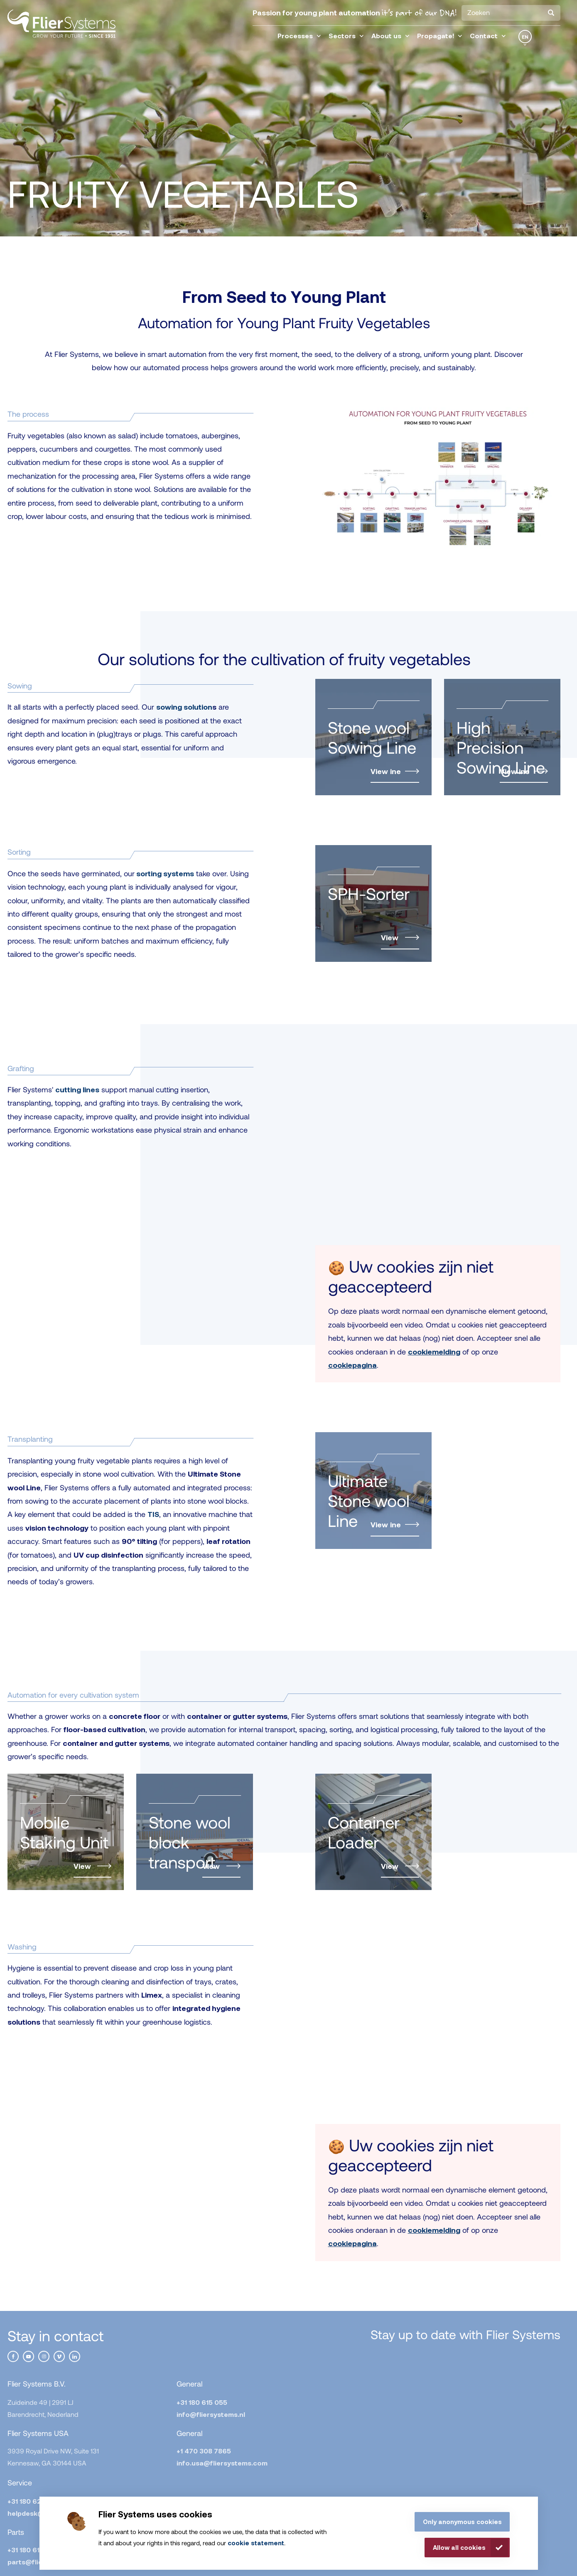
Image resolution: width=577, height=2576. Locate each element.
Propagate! (439, 35)
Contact (488, 35)
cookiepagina (352, 1364)
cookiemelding (434, 1351)
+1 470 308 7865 (204, 2451)
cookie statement (256, 2543)
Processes (299, 35)
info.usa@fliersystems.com (222, 2463)
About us (390, 35)
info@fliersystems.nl (211, 2414)
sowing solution (184, 706)
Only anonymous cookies (462, 2521)
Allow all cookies (459, 2547)
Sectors (346, 35)
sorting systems (165, 873)
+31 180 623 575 (33, 2501)
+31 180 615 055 (202, 2402)
